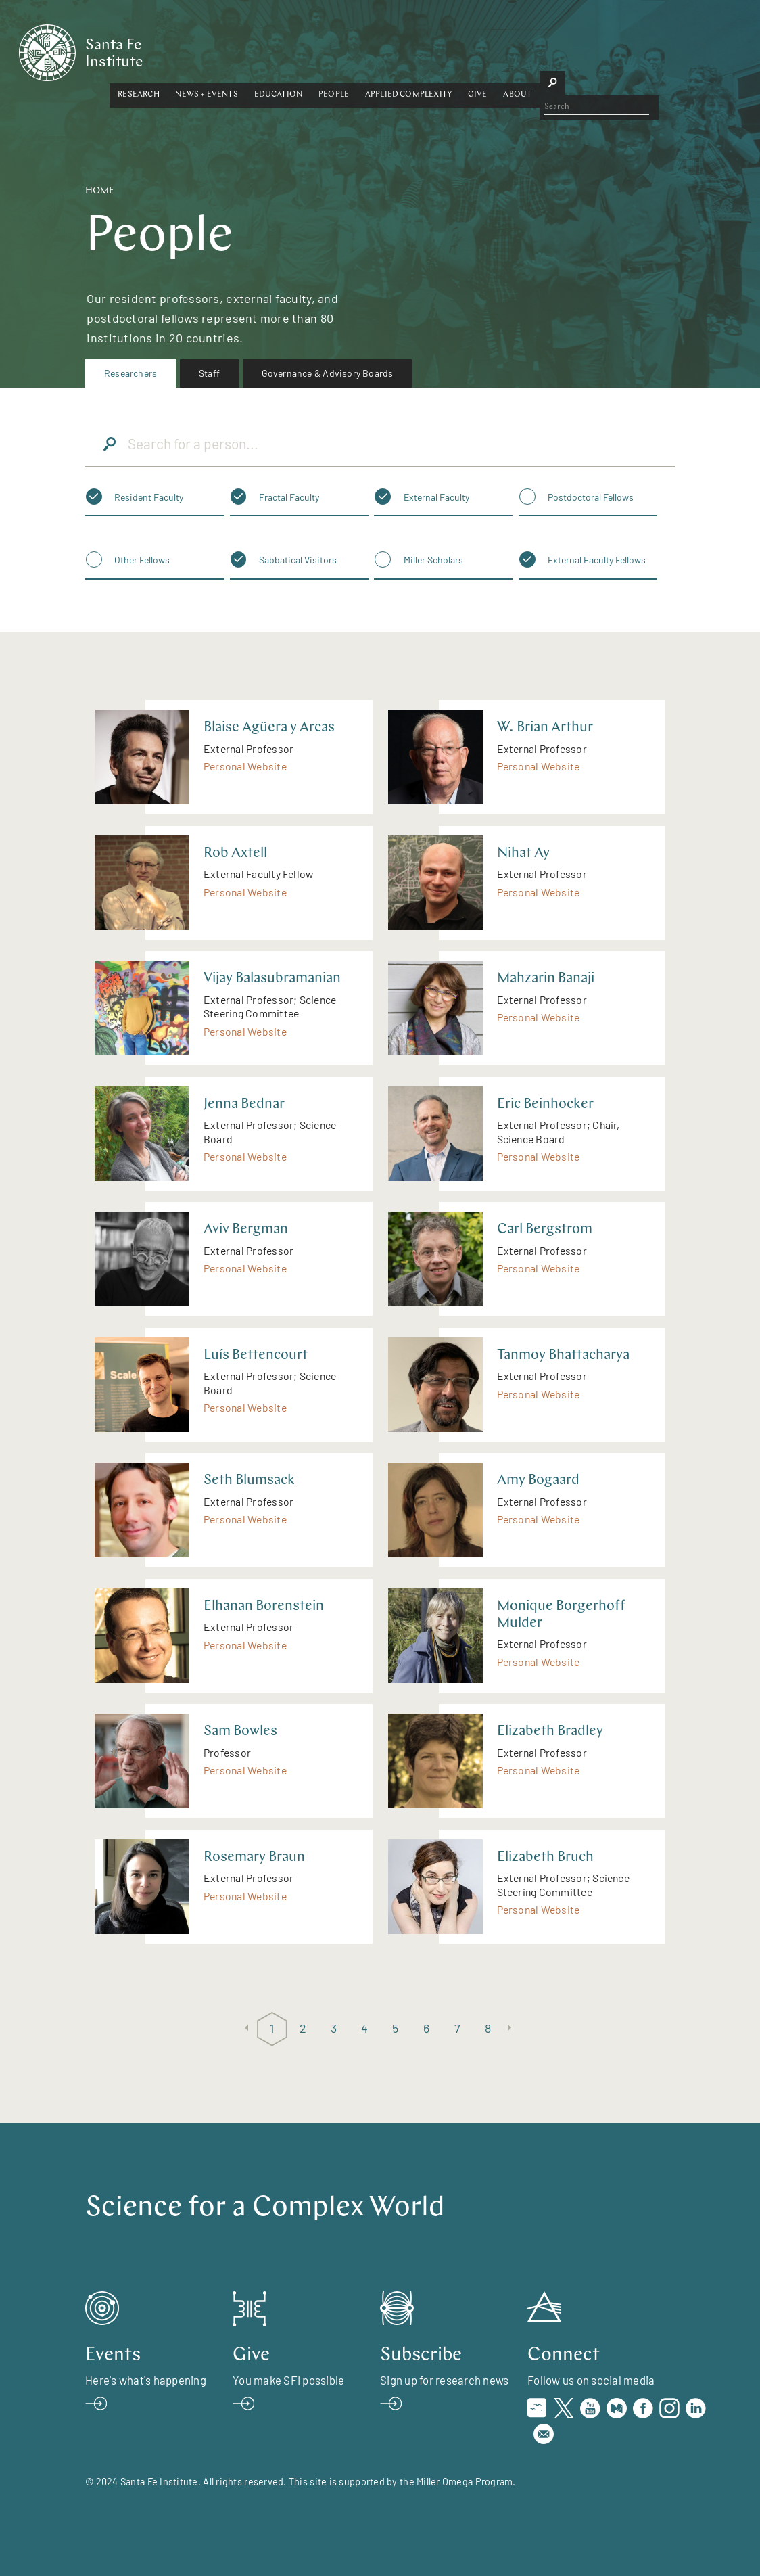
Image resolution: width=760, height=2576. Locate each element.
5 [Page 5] (395, 2028)
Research (247, 49)
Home (99, 191)
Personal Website (245, 766)
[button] (248, 50)
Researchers (130, 373)
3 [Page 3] (334, 2028)
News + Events (316, 49)
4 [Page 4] (364, 2028)
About (627, 49)
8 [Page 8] (488, 2028)
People (443, 49)
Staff (209, 373)
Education (387, 49)
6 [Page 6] (426, 2028)
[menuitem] (130, 373)
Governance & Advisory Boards (328, 373)
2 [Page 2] (303, 2028)
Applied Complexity (518, 49)
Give (587, 49)
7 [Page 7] (457, 2028)
